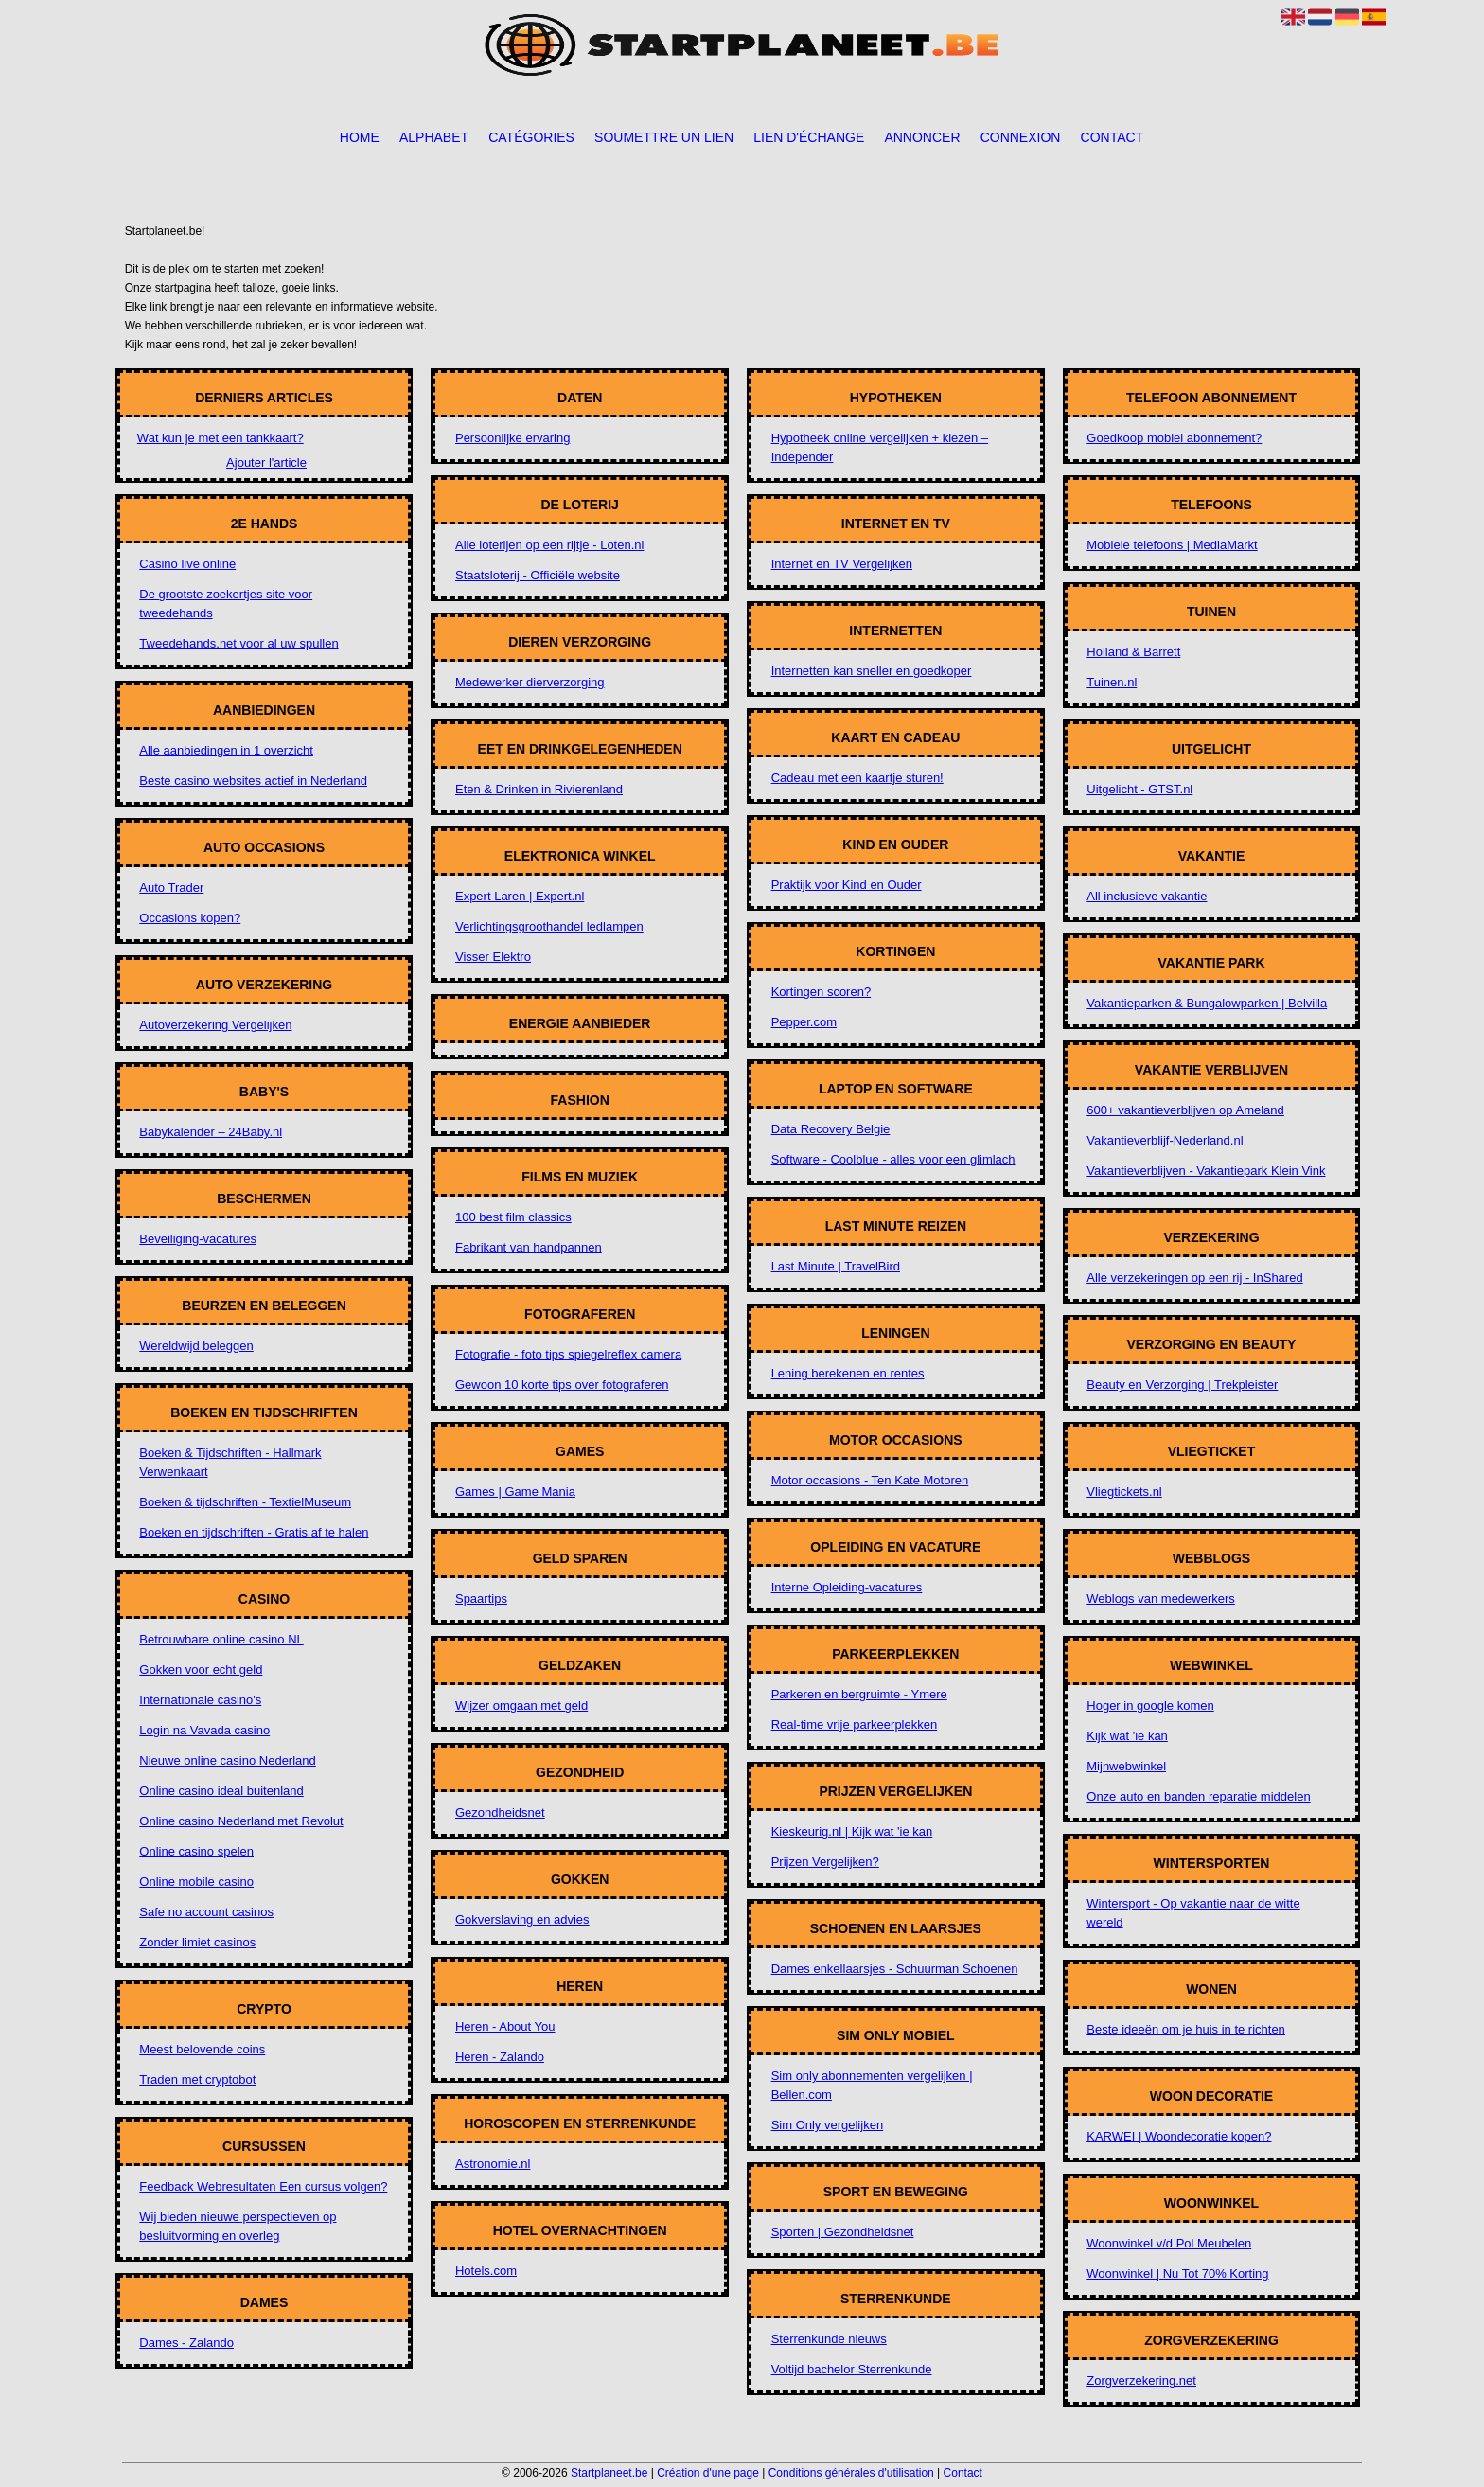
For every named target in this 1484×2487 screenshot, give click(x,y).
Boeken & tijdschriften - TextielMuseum (245, 1502)
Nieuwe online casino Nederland (227, 1760)
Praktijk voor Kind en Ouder (846, 885)
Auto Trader (171, 887)
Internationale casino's (200, 1700)
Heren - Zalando (499, 2057)
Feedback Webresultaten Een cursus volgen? (263, 2186)
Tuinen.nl (1111, 682)
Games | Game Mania (515, 1491)
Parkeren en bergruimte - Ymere (859, 1694)
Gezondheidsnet (500, 1812)
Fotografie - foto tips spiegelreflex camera (568, 1354)
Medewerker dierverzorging (530, 682)
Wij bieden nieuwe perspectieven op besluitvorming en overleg (237, 2226)
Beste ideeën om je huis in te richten (1185, 2029)
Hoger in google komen (1149, 1705)
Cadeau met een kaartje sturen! (857, 778)
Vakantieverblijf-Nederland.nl (1164, 1140)
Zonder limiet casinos (197, 1942)
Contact (1112, 137)
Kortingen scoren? (821, 992)
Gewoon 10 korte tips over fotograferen (561, 1384)
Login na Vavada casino (204, 1730)
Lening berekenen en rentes (848, 1373)
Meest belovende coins (202, 2049)
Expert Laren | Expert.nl (519, 896)
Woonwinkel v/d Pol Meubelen (1168, 2243)
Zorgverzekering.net (1141, 2380)
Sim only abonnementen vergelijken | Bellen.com (872, 2085)
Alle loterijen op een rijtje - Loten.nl (549, 545)
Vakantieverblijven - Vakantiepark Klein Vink (1205, 1171)
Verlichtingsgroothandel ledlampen (549, 926)
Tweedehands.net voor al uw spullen (238, 643)
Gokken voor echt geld (200, 1669)
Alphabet (433, 137)
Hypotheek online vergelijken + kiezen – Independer (879, 447)
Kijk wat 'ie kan (1127, 1736)
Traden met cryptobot (197, 2079)
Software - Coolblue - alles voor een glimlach (893, 1159)
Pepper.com (804, 1022)
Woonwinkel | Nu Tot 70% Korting (1177, 2273)
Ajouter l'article (266, 462)
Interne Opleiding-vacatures (847, 1587)
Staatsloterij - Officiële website (537, 575)
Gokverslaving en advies (522, 1919)
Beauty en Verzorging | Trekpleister (1182, 1384)
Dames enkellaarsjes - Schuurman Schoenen (894, 1969)
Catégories (531, 137)
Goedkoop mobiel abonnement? (1174, 438)
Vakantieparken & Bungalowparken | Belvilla (1206, 1003)
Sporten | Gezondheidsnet (842, 2232)
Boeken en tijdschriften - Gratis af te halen (253, 1532)
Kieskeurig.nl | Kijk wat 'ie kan (852, 1831)
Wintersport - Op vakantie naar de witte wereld (1192, 1912)
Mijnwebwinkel (1126, 1766)
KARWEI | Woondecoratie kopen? (1178, 2136)
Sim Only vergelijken (827, 2125)
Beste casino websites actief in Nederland (253, 780)
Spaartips (481, 1598)
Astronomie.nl (492, 2164)
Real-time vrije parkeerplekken (854, 1724)
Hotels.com (486, 2271)
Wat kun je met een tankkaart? (220, 438)
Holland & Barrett (1133, 652)
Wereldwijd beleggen (196, 1346)
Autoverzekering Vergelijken (215, 1025)
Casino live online (187, 564)
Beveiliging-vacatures (197, 1239)
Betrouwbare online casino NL (221, 1639)
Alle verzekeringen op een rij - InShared (1194, 1277)
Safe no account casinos (206, 1912)
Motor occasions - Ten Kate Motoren (870, 1480)
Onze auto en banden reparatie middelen (1198, 1796)
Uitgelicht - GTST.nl (1139, 789)
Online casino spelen (196, 1851)
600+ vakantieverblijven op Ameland (1185, 1110)
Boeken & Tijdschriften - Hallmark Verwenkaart (230, 1462)
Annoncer (922, 137)
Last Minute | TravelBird (835, 1266)
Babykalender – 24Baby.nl (210, 1132)
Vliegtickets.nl (1123, 1491)
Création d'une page (708, 2472)
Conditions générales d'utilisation (851, 2472)
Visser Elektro (493, 957)
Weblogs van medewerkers (1160, 1598)
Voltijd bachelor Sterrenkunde (851, 2369)
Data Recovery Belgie (831, 1129)
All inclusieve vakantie (1146, 896)
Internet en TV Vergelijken (841, 564)
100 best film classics (513, 1217)
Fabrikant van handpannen (528, 1247)
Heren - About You (505, 2026)
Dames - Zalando (186, 2343)
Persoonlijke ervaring (512, 438)
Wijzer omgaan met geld (521, 1705)
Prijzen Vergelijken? (825, 1862)
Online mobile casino (196, 1881)
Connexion (1020, 137)
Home (360, 137)
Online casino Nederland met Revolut (241, 1821)
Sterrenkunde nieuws (829, 2339)
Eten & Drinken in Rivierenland (539, 789)
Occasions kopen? (189, 918)
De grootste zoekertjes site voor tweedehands (225, 603)
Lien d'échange (808, 137)
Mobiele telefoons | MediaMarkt (1171, 545)
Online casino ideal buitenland (221, 1791)
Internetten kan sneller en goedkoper (871, 671)
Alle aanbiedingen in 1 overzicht (226, 750)
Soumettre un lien (663, 137)
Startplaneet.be (609, 2472)
